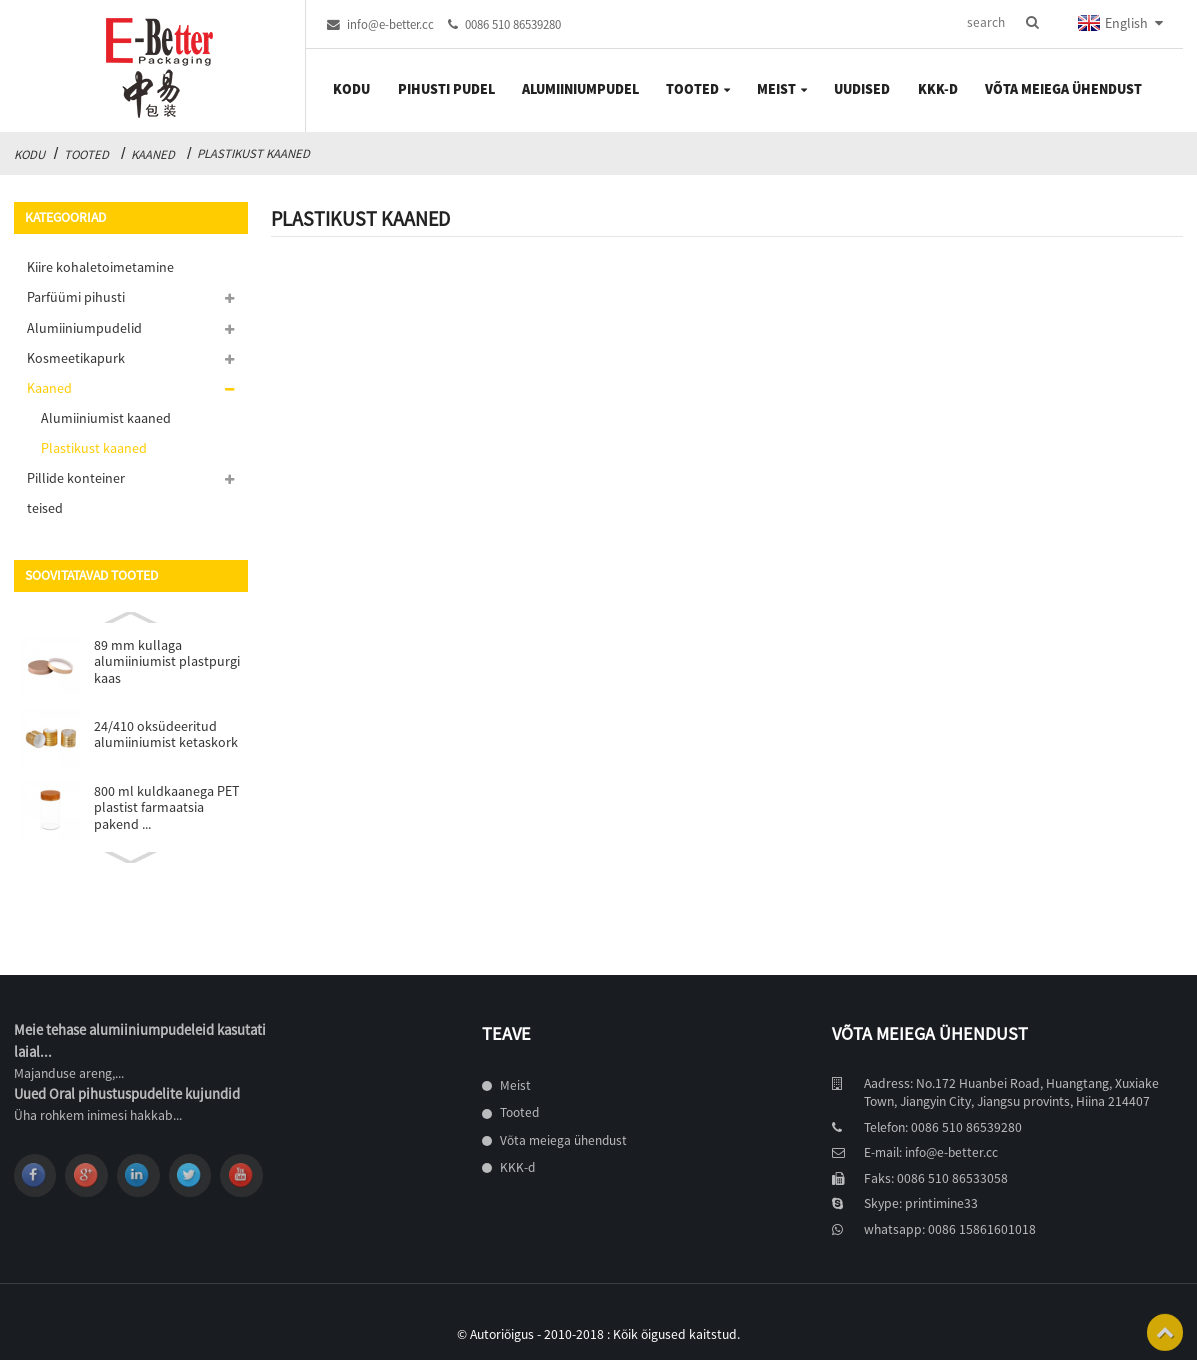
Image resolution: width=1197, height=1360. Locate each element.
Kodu (29, 154)
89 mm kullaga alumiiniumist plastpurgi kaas (167, 661)
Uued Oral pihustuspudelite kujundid (127, 1094)
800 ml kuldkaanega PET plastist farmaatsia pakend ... (166, 807)
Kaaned (153, 154)
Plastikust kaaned (253, 153)
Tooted (86, 154)
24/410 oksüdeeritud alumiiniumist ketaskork (166, 734)
